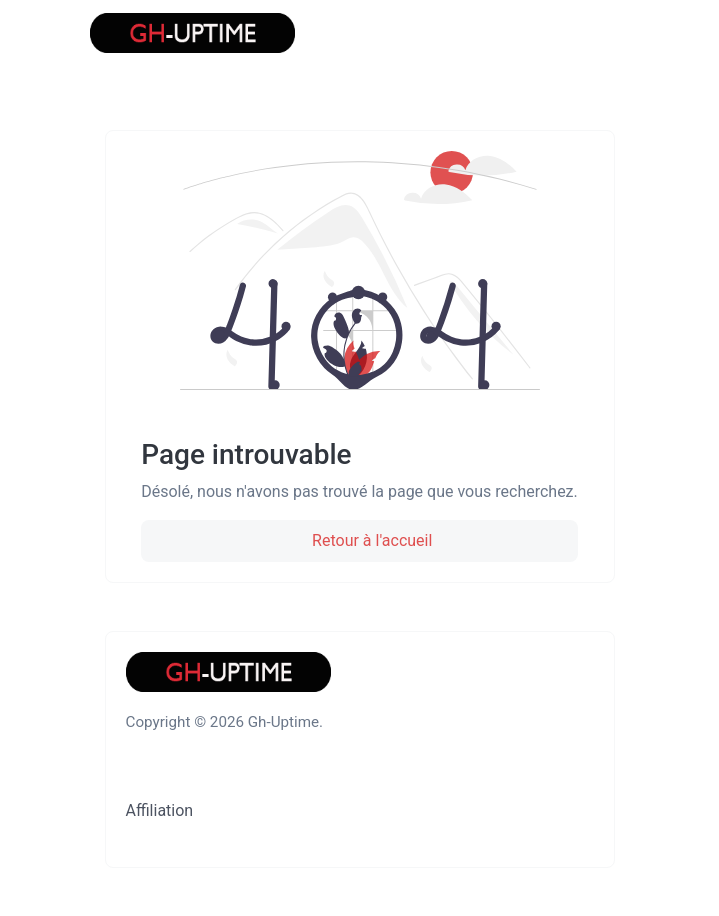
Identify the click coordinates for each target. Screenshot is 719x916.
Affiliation (160, 810)
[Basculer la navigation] (603, 33)
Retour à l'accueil (370, 540)
